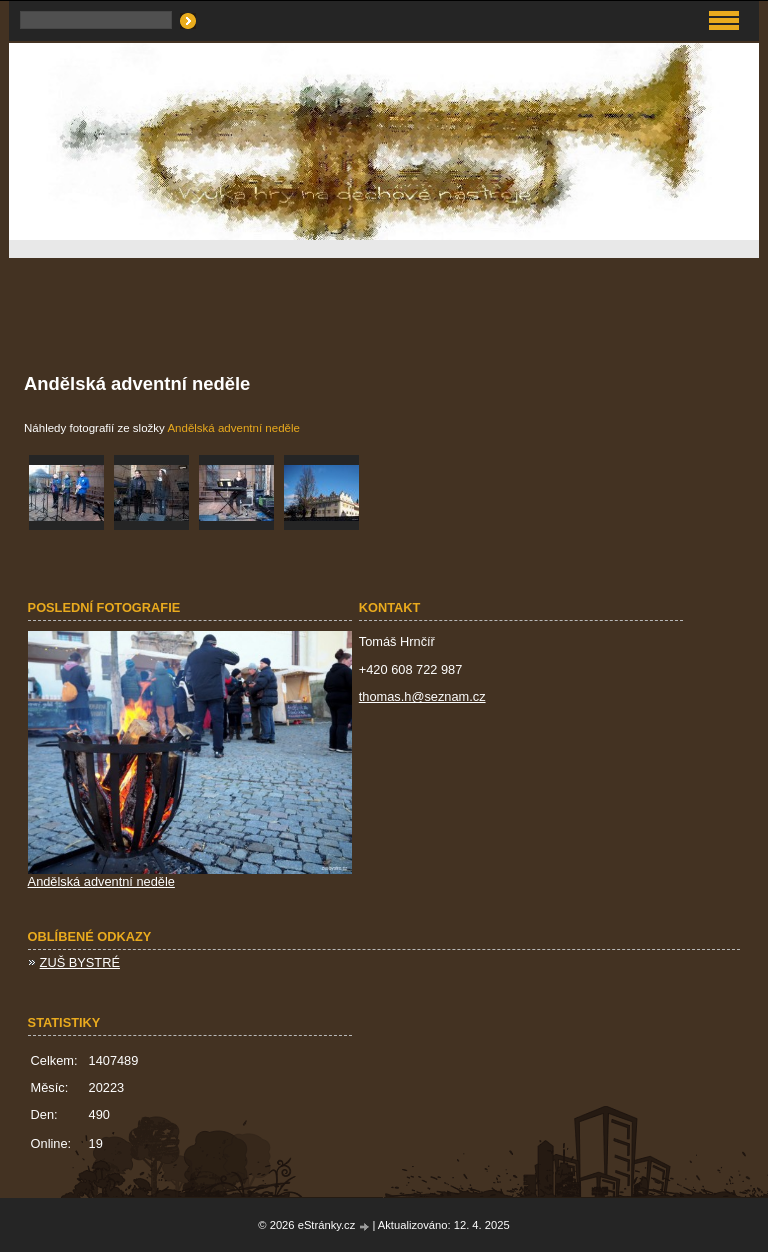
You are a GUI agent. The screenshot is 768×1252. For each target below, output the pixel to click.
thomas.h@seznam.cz (422, 696)
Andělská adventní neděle (233, 428)
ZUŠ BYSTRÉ (80, 962)
